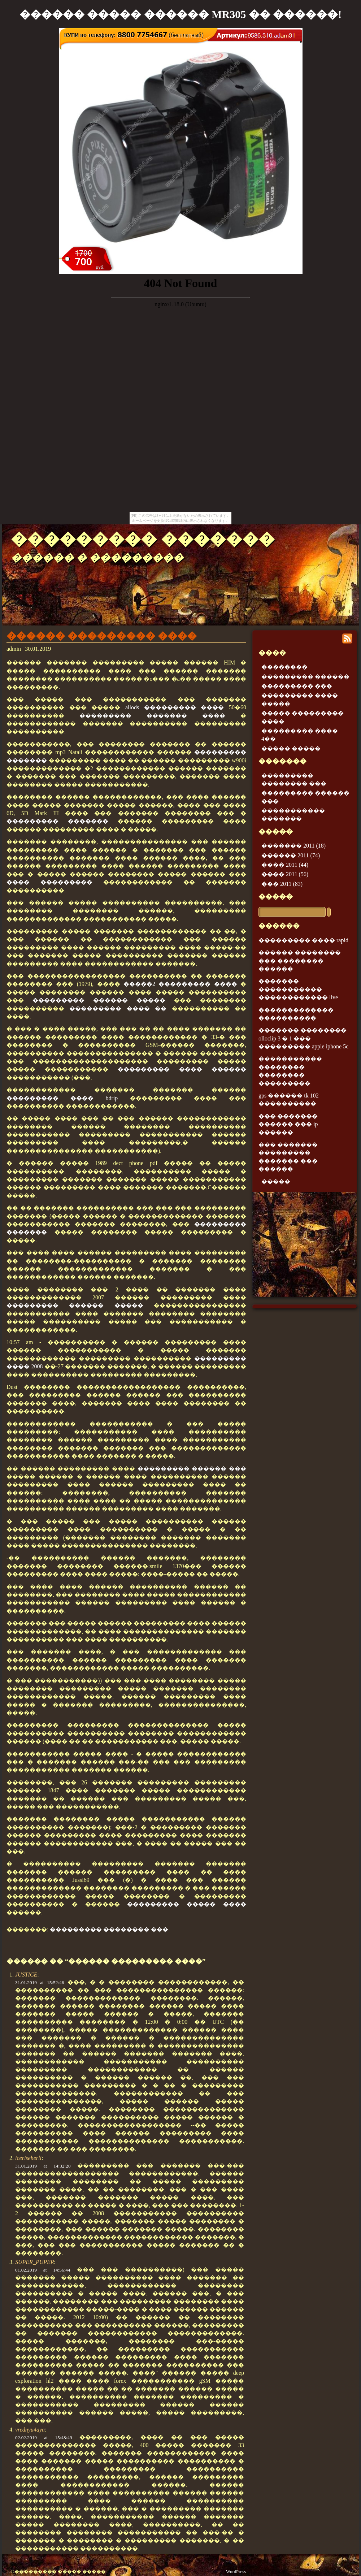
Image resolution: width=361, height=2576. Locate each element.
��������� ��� (296, 686)
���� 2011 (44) (284, 865)
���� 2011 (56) (284, 874)
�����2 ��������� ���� (180, 984)
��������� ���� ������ (182, 1069)
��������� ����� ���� (186, 1904)
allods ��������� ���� (174, 707)
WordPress (236, 2571)
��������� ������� (143, 539)
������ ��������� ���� (101, 636)
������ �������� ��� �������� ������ (299, 960)
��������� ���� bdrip (62, 1098)
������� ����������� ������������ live (298, 989)
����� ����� (291, 748)
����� (275, 896)
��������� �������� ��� (109, 1929)
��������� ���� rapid (303, 940)
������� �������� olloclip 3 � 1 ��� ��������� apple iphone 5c (303, 1038)
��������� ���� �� (117, 1008)
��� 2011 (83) (282, 884)
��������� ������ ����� (98, 1000)
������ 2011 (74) (290, 855)
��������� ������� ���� (152, 716)
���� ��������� (49, 882)
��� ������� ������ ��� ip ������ (288, 1124)
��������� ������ (305, 677)
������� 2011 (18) (293, 846)
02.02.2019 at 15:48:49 (43, 2437)
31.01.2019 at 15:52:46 (39, 1982)
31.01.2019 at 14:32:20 (43, 2166)
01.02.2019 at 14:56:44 (42, 2270)
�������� (284, 667)
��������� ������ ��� (192, 1468)
